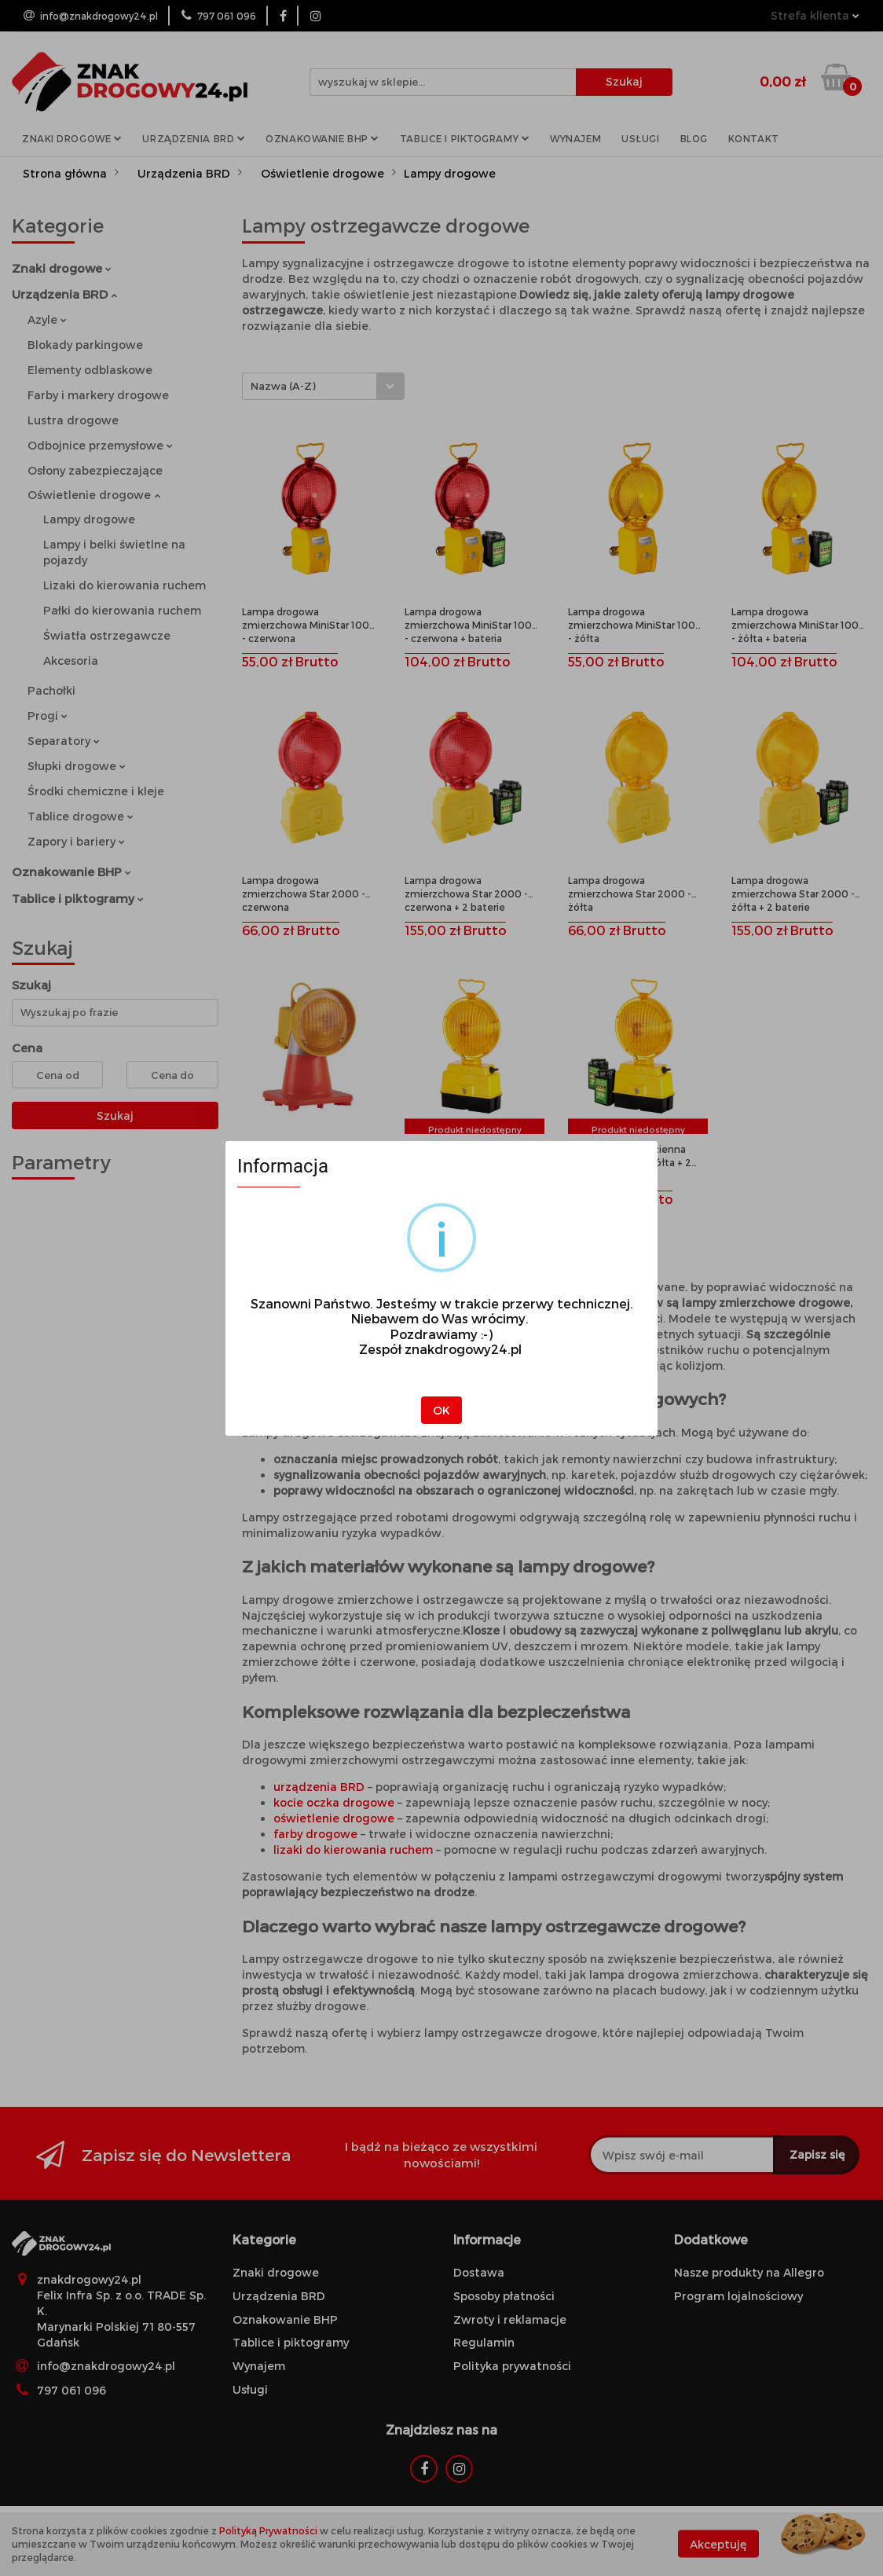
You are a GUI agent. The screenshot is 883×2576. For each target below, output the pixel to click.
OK (441, 1410)
